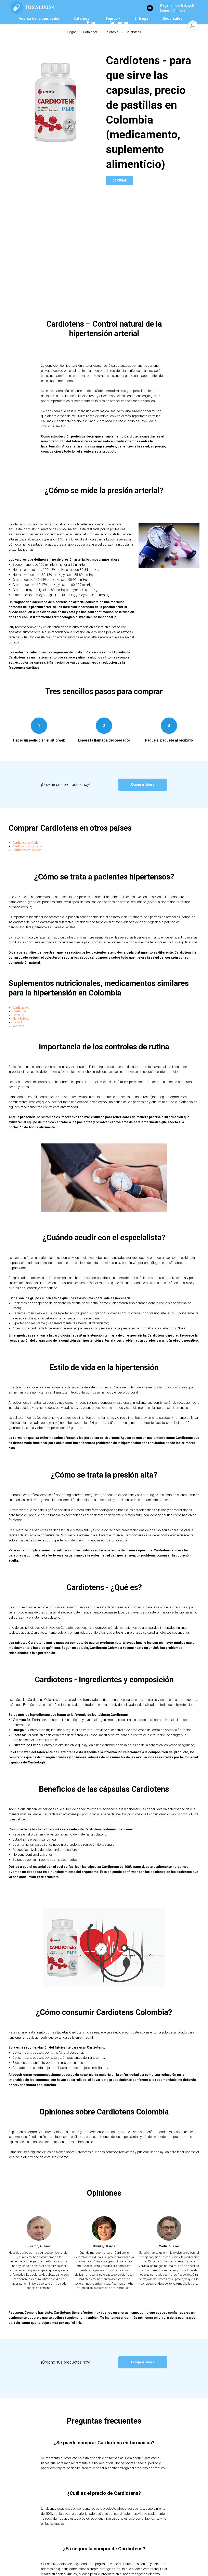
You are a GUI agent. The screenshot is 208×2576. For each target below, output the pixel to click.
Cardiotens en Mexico (27, 752)
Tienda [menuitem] (111, 18)
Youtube (121, 2550)
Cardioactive (21, 910)
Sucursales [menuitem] (172, 18)
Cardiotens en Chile (25, 745)
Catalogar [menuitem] (82, 18)
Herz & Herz (21, 921)
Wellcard (18, 928)
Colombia (111, 32)
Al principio (195, 2551)
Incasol (17, 924)
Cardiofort (19, 913)
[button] (119, 180)
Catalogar (90, 32)
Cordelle (18, 917)
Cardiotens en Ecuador (27, 748)
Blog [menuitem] (91, 23)
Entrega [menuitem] (141, 18)
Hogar (71, 32)
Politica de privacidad (95, 2550)
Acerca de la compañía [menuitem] (39, 18)
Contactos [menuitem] (118, 23)
